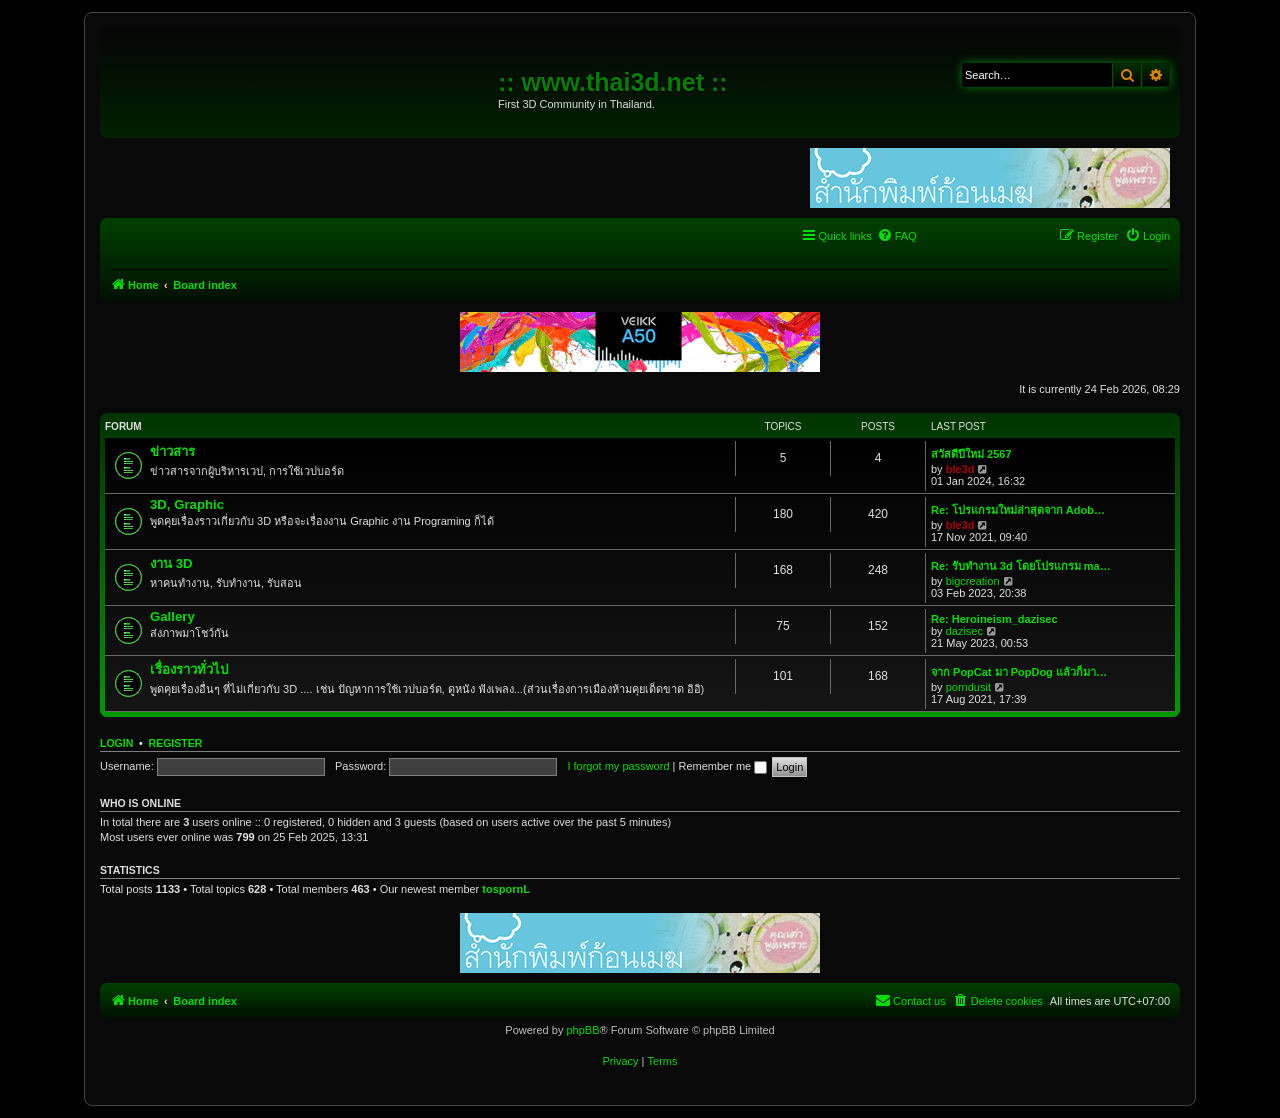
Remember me (722, 766)
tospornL (506, 889)
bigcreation (973, 581)
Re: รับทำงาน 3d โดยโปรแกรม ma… (1021, 566)
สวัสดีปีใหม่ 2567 (971, 454)
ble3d (960, 469)
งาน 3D (171, 563)
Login (116, 743)
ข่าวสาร (172, 451)
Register (176, 743)
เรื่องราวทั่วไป (189, 669)
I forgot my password (618, 766)
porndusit (968, 687)
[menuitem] (897, 236)
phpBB (582, 1030)
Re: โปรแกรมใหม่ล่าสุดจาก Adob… (1018, 510)
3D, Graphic (187, 504)
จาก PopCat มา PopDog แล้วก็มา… (1019, 672)
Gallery (172, 616)
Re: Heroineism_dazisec (994, 619)
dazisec (964, 631)
